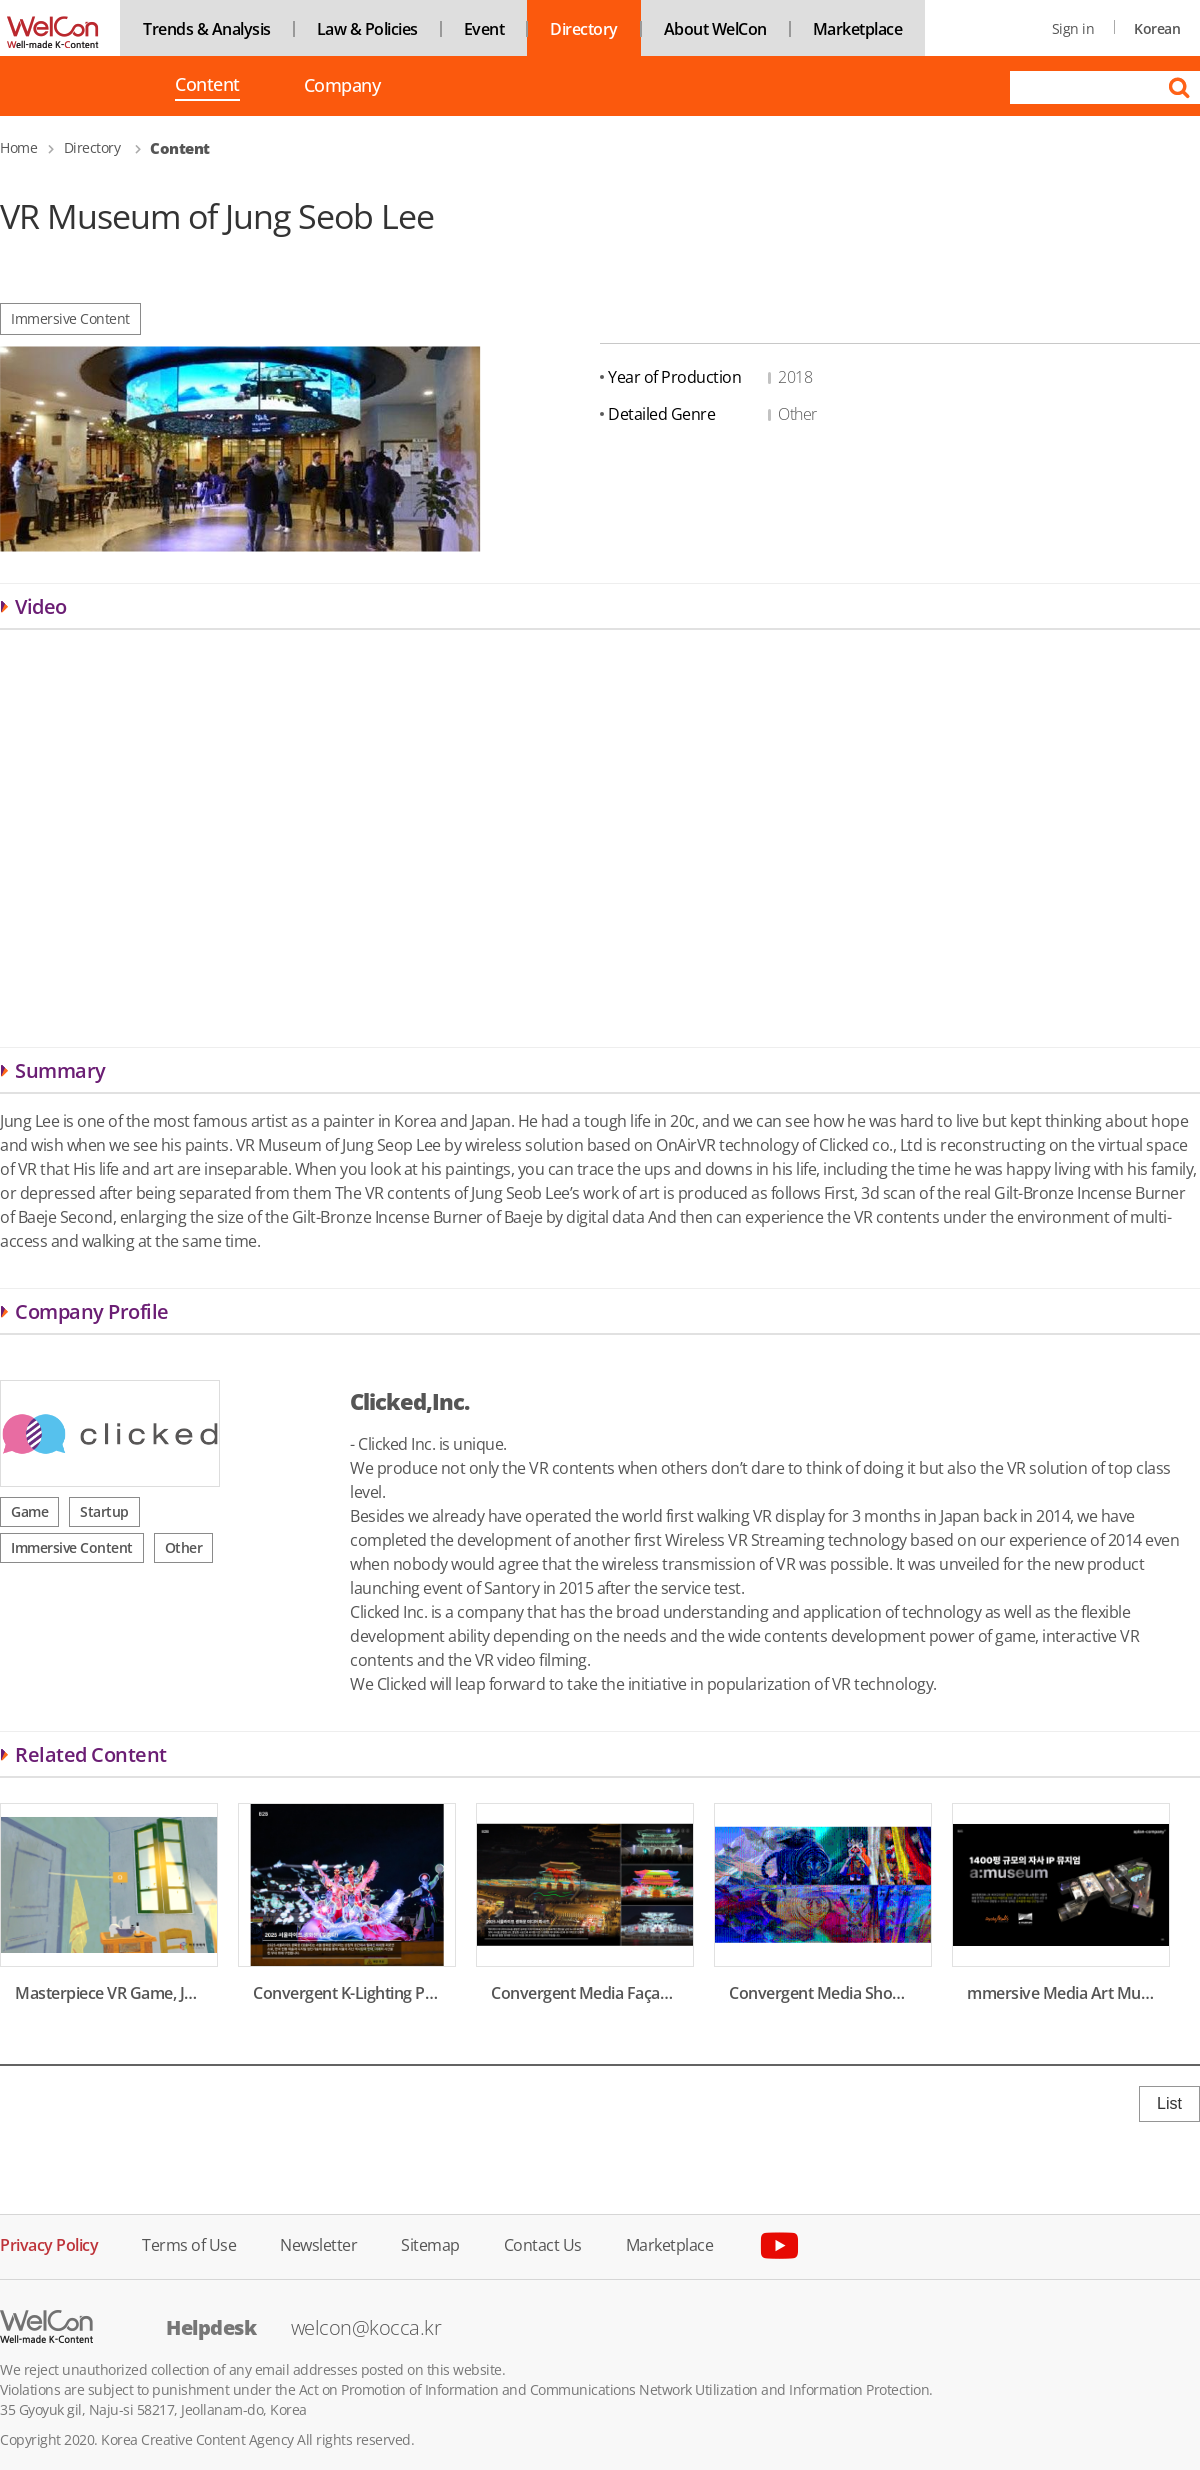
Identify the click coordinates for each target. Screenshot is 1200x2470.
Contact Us (543, 2243)
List (1169, 2103)
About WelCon (715, 29)
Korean (1157, 28)
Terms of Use (189, 2243)
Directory (584, 29)
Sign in (1073, 28)
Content (207, 86)
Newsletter (318, 2243)
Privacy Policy (49, 2243)
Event (484, 29)
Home (18, 147)
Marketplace (858, 29)
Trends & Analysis (207, 29)
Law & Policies (367, 29)
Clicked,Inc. (409, 1401)
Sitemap (430, 2243)
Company (342, 85)
